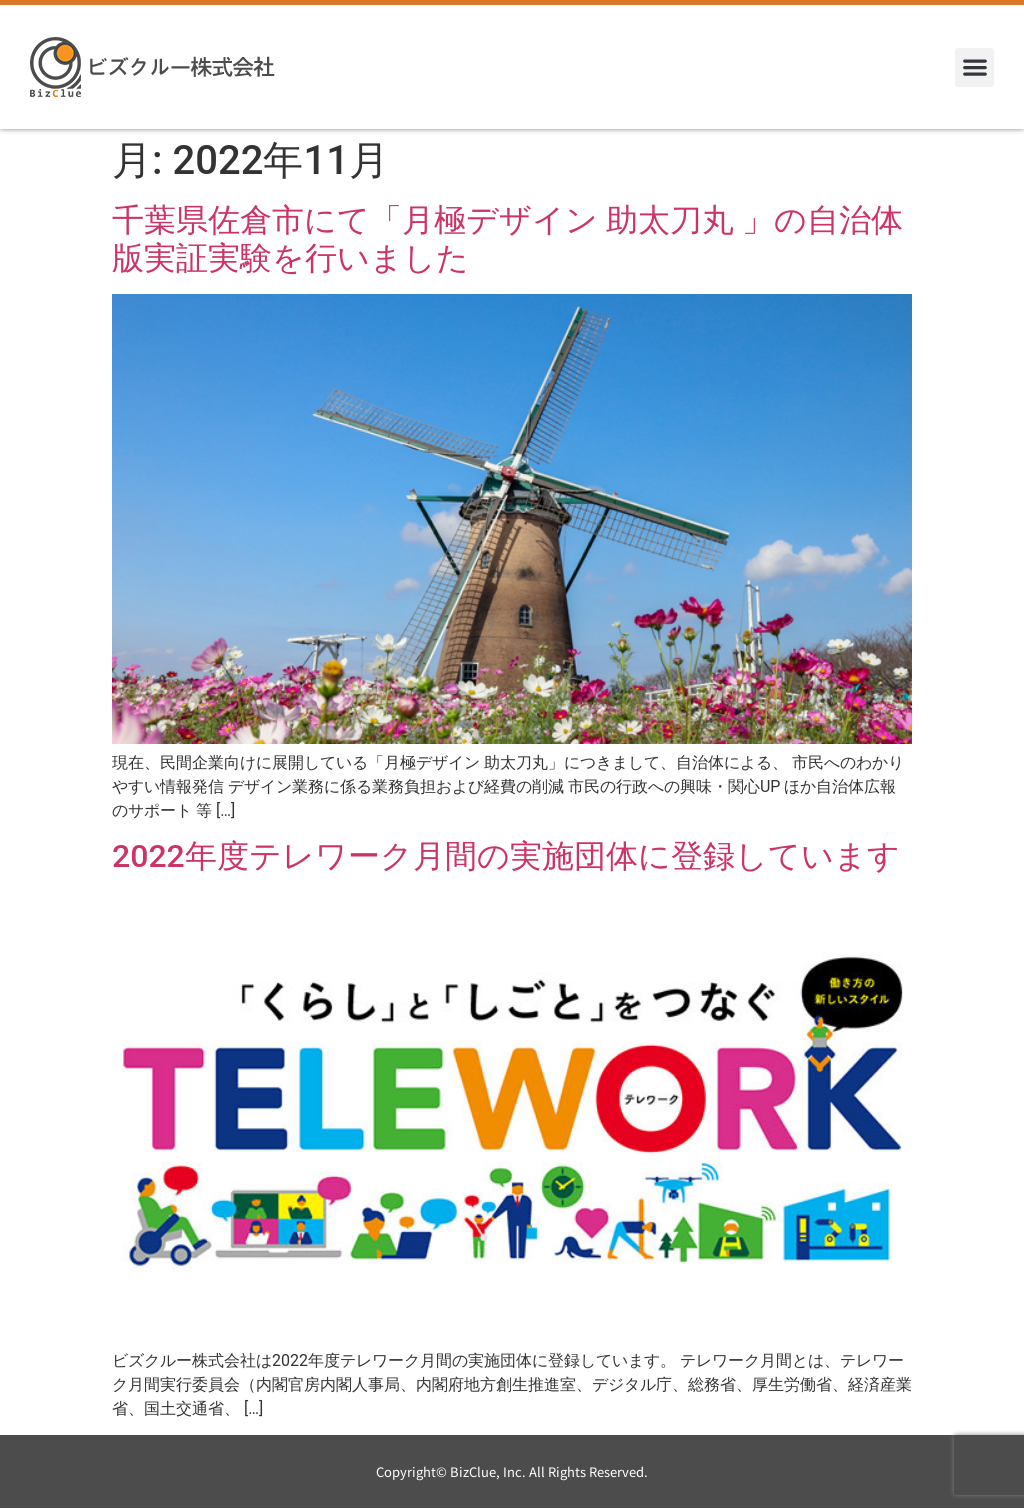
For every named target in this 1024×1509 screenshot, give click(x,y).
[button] (974, 67)
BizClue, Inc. (488, 1471)
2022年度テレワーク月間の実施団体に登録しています (506, 856)
